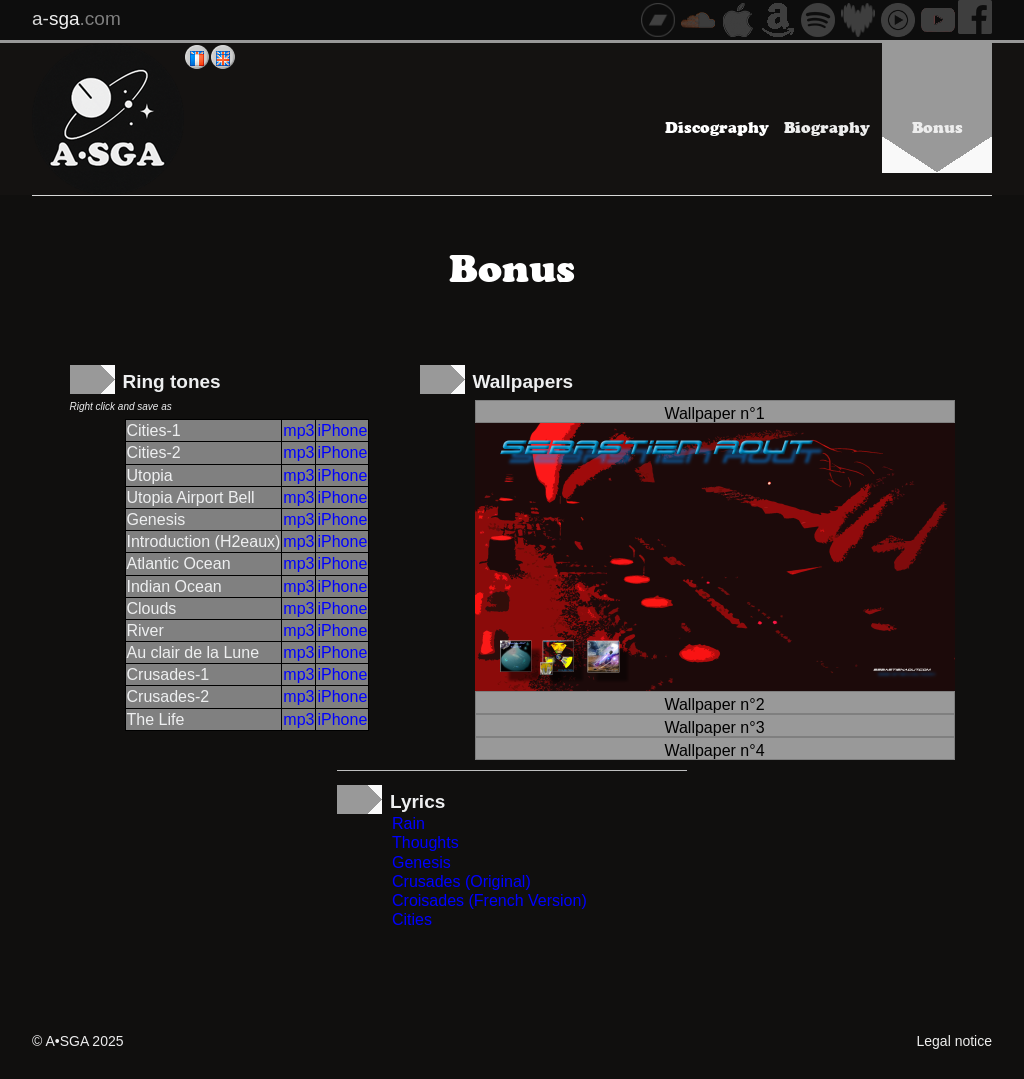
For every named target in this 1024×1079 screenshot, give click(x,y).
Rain (408, 823)
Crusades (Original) (461, 881)
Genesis (421, 862)
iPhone (342, 430)
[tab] (715, 411)
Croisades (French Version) (489, 900)
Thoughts (425, 842)
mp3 (298, 430)
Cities (412, 919)
